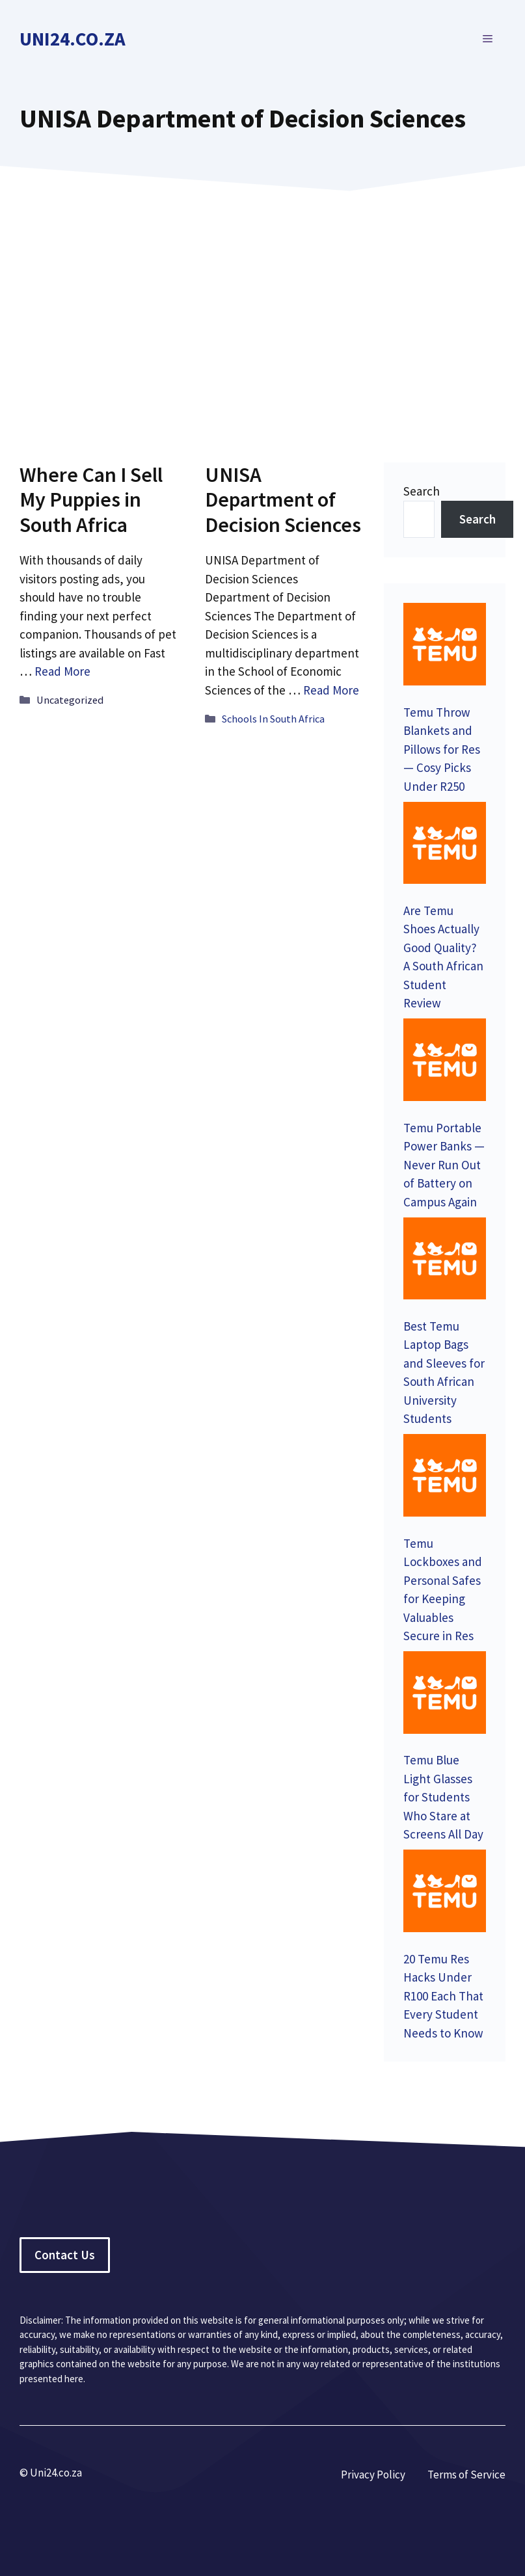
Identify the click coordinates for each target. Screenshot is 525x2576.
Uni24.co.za (73, 39)
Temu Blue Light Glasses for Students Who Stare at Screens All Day (443, 1797)
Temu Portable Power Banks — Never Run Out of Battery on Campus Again (444, 1165)
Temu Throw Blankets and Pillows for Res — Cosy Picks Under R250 (441, 749)
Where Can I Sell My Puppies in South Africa (91, 500)
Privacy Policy (373, 2474)
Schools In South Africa (273, 718)
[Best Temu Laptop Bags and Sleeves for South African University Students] (444, 1261)
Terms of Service (466, 2474)
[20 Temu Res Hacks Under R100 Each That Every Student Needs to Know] (444, 1893)
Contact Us (64, 2255)
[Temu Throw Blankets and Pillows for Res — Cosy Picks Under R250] (444, 646)
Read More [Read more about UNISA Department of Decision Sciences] (331, 690)
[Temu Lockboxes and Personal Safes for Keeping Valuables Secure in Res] (444, 1477)
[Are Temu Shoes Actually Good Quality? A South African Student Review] (444, 845)
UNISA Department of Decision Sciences (283, 500)
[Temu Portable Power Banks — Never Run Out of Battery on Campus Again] (444, 1062)
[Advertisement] (262, 308)
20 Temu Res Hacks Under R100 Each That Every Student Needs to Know (443, 1996)
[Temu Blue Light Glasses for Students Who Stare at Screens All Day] (444, 1694)
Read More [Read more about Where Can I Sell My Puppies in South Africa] (62, 671)
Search (421, 491)
